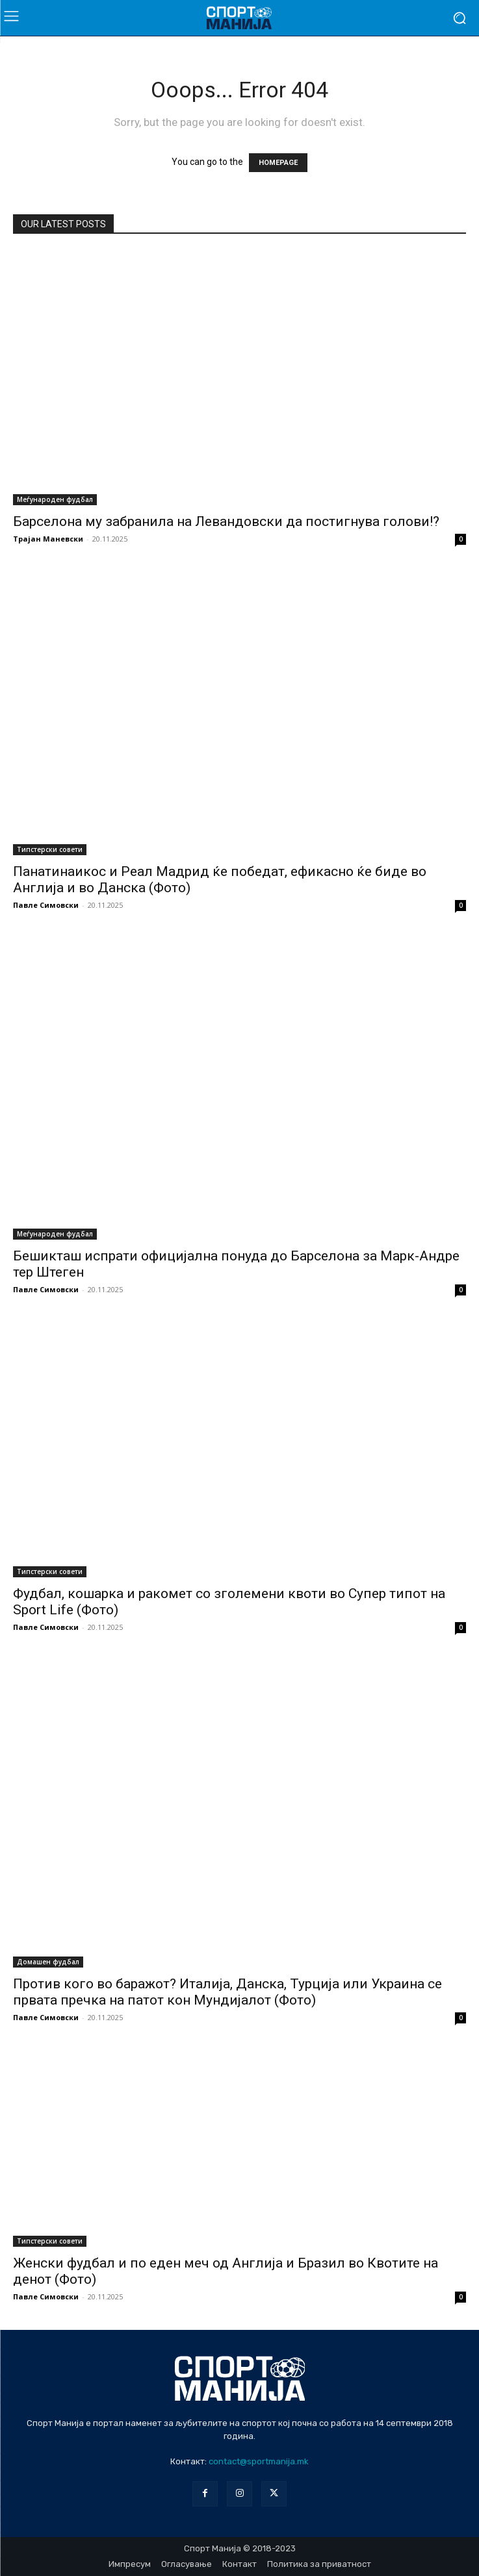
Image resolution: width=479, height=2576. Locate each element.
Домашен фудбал (48, 1961)
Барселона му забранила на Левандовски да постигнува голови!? (226, 521)
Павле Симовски (46, 905)
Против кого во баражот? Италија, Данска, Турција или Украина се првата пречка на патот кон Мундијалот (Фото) (227, 1992)
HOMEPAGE (278, 162)
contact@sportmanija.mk (259, 2461)
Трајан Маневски (48, 539)
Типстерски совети (50, 849)
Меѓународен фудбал (55, 499)
